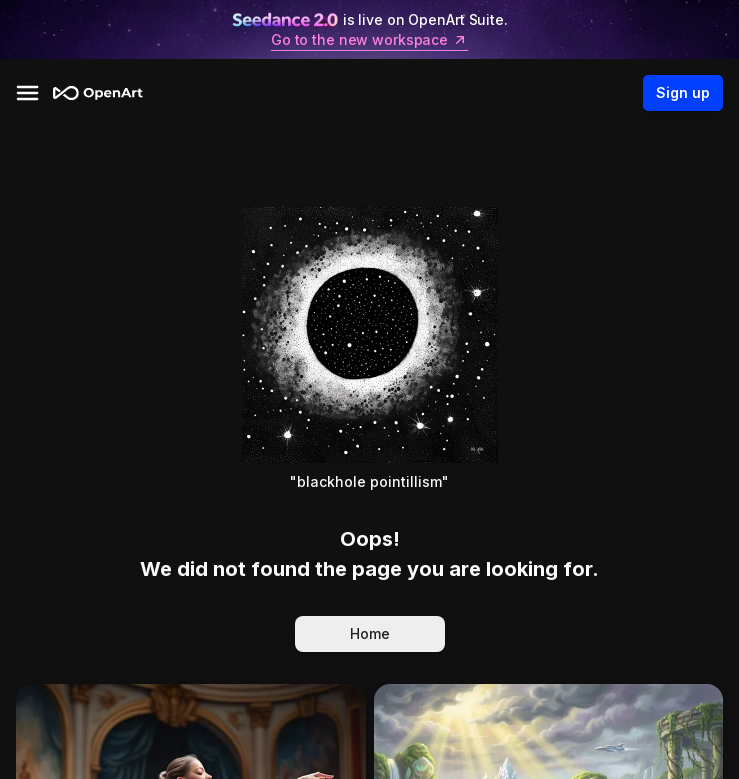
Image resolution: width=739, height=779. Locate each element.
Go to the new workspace (369, 40)
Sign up (683, 93)
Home (370, 634)
